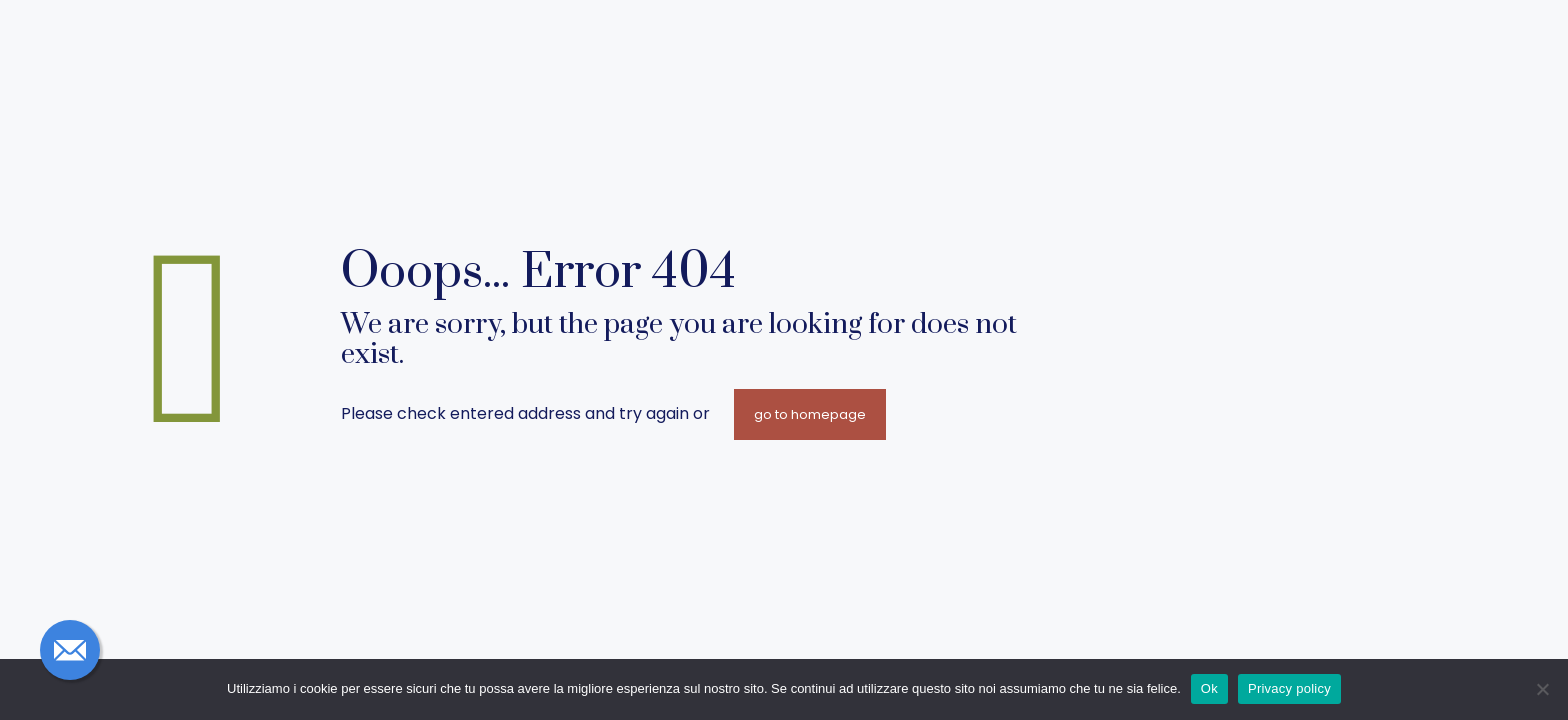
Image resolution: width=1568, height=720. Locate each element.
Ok (1209, 688)
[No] (1543, 689)
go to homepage (810, 414)
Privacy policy (1289, 688)
